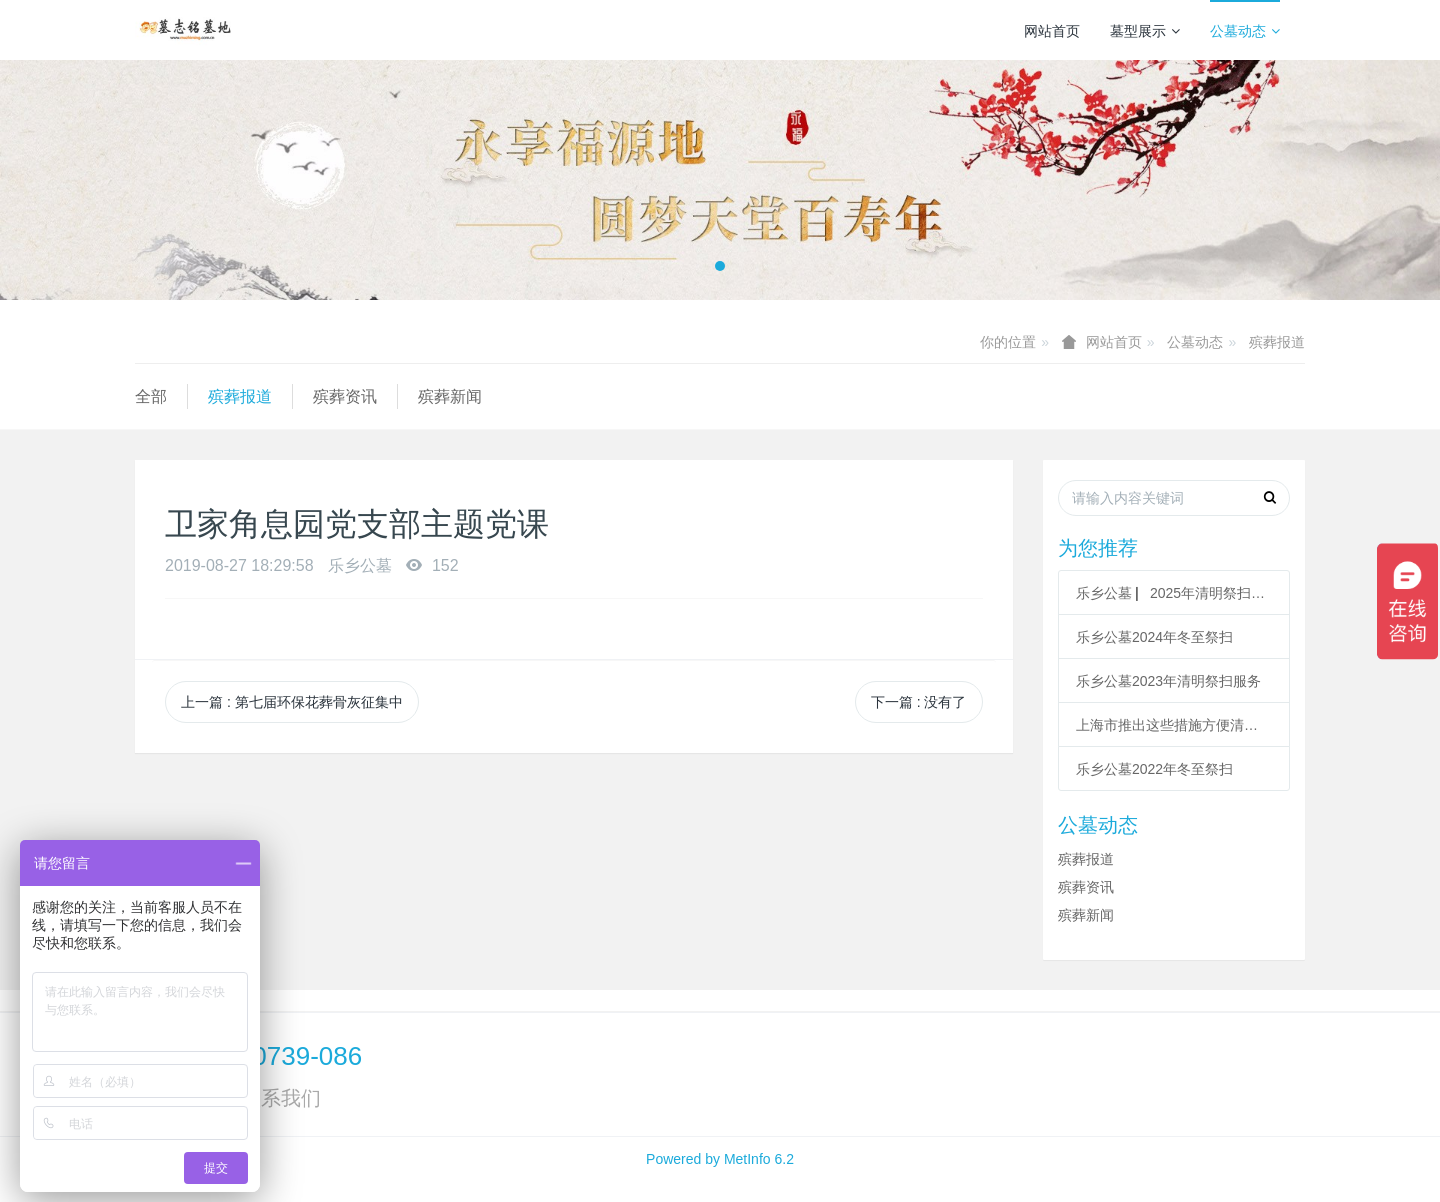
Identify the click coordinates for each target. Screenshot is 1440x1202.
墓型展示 (1145, 31)
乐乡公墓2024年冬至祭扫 (1154, 637)
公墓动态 (1245, 31)
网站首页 (1052, 31)
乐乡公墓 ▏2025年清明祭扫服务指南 (1174, 593)
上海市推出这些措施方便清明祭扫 (1174, 725)
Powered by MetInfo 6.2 (720, 1159)
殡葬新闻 (450, 396)
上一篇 (292, 702)
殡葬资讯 (345, 396)
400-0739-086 (281, 1056)
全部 (151, 396)
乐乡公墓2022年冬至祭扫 (1154, 769)
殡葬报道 (1277, 342)
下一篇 (919, 702)
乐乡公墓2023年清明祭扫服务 (1168, 681)
